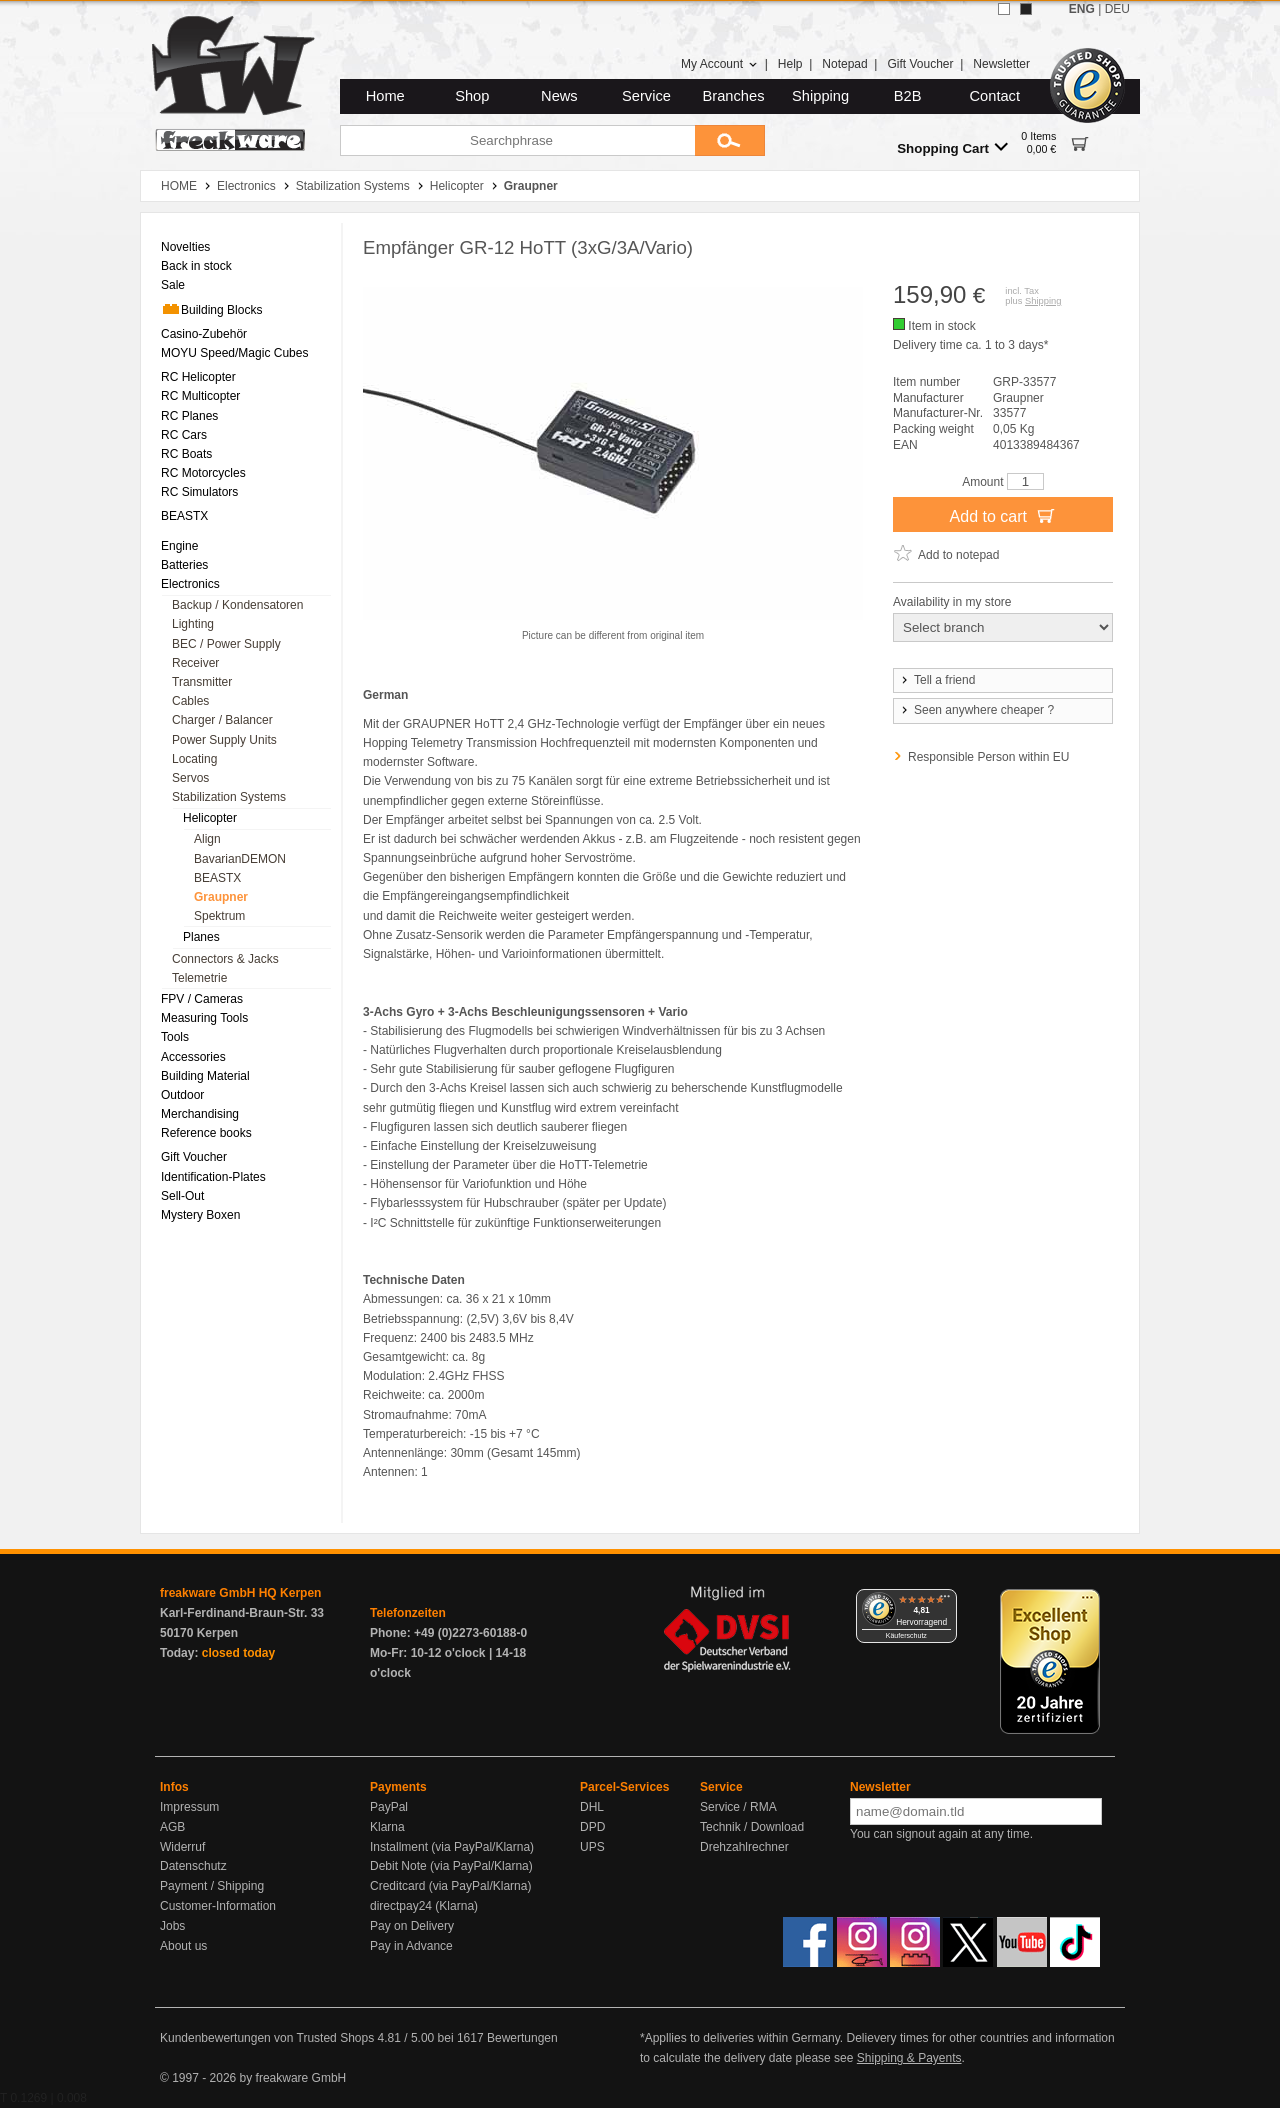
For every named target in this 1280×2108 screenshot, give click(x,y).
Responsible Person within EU (988, 757)
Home (385, 96)
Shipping (820, 96)
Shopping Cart (952, 147)
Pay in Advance (411, 1946)
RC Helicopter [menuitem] (198, 377)
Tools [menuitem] (175, 1037)
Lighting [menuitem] (193, 624)
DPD (592, 1827)
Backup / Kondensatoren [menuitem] (237, 605)
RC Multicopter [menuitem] (200, 396)
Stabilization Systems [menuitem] (229, 797)
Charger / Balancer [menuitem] (222, 720)
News (559, 96)
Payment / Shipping (212, 1886)
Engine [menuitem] (179, 546)
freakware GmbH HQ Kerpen (240, 1593)
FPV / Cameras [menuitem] (202, 999)
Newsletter (1001, 64)
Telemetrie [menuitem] (199, 978)
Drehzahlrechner (744, 1847)
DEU (1117, 9)
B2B (908, 96)
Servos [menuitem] (190, 778)
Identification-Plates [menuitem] (213, 1177)
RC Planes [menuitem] (189, 416)
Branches (734, 96)
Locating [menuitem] (194, 759)
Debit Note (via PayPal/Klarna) (451, 1866)
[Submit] (730, 140)
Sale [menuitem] (173, 285)
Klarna (387, 1827)
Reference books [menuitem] (206, 1133)
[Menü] (945, 1601)
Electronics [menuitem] (190, 584)
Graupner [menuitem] (221, 897)
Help (790, 64)
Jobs (172, 1926)
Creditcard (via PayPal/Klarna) (450, 1886)
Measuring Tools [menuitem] (204, 1018)
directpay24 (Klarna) (424, 1906)
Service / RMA (738, 1807)
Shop (472, 96)
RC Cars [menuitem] (184, 435)
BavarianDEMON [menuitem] (240, 859)
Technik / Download (752, 1827)
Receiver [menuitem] (195, 663)
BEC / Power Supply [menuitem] (226, 644)
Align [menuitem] (207, 839)
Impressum (189, 1807)
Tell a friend (937, 680)
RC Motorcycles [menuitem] (203, 473)
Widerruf (182, 1847)
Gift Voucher (920, 64)
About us (183, 1946)
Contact (995, 96)
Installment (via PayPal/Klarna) (452, 1847)
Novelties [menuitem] (185, 247)
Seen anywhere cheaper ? (976, 710)
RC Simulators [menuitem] (199, 492)
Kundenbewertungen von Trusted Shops (267, 2038)
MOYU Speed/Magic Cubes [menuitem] (234, 353)
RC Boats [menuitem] (186, 454)
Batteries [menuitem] (184, 565)
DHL (592, 1807)
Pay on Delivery (412, 1926)
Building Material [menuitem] (205, 1076)
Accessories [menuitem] (193, 1057)
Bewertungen (522, 2038)
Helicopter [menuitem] (210, 818)
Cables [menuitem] (190, 701)
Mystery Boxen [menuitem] (200, 1215)
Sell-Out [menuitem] (182, 1196)
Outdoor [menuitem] (182, 1095)
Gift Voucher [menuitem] (194, 1157)
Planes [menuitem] (201, 937)
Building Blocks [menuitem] (211, 309)
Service (646, 96)
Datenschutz (193, 1866)
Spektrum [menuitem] (219, 916)
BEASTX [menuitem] (184, 516)
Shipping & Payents (909, 2058)
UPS (592, 1847)
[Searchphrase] (517, 140)
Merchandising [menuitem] (200, 1114)
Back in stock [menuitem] (196, 266)
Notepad (844, 64)
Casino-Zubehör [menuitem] (204, 334)
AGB (172, 1827)
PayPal (389, 1807)
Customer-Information (218, 1906)
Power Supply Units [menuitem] (224, 740)
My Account (719, 64)
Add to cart (1003, 515)
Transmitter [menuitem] (202, 682)
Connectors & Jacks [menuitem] (225, 959)
